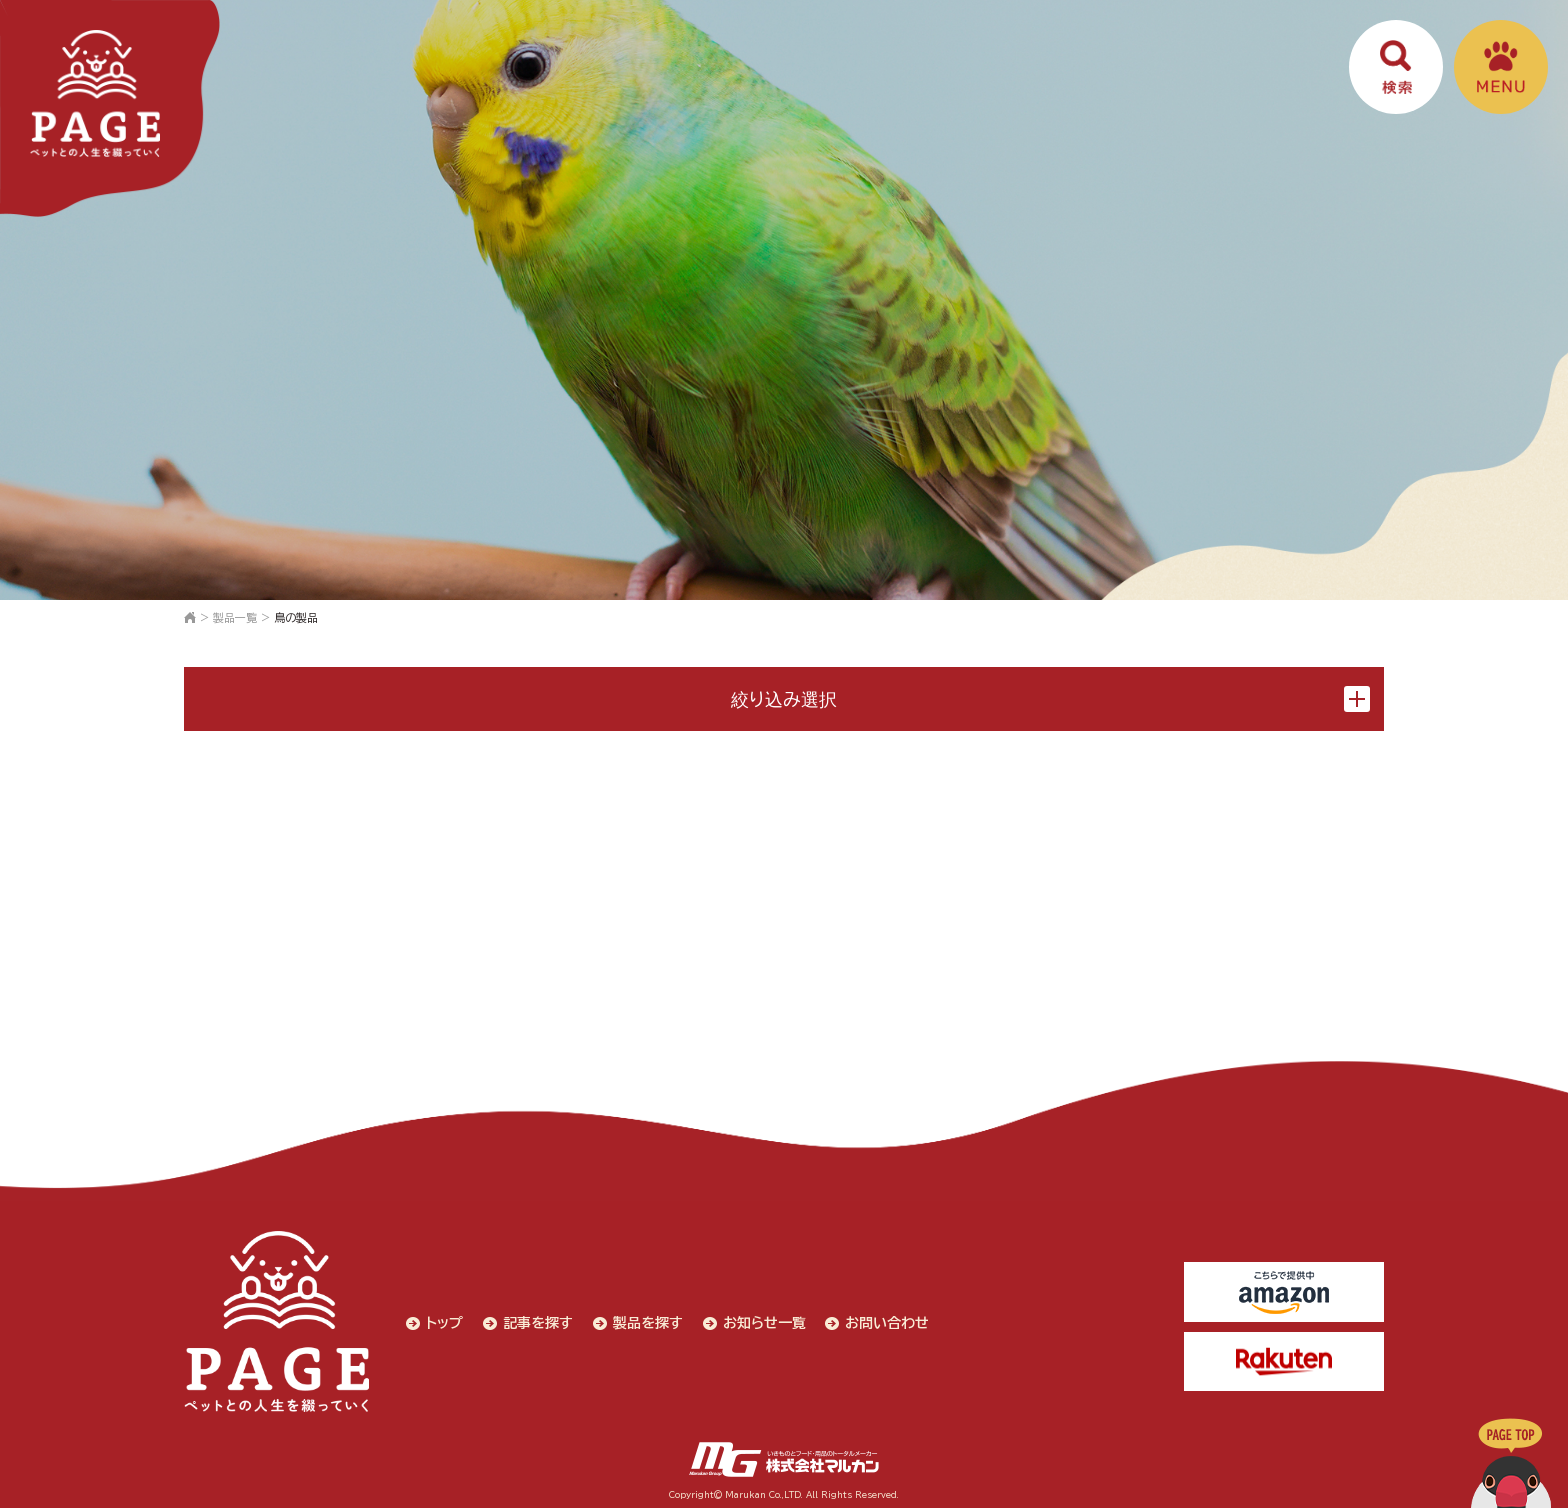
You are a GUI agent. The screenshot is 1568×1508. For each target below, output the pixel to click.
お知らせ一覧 (762, 1321)
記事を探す (536, 1321)
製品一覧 (235, 617)
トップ (442, 1321)
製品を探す (646, 1321)
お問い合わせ (886, 1321)
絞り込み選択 (1050, 699)
